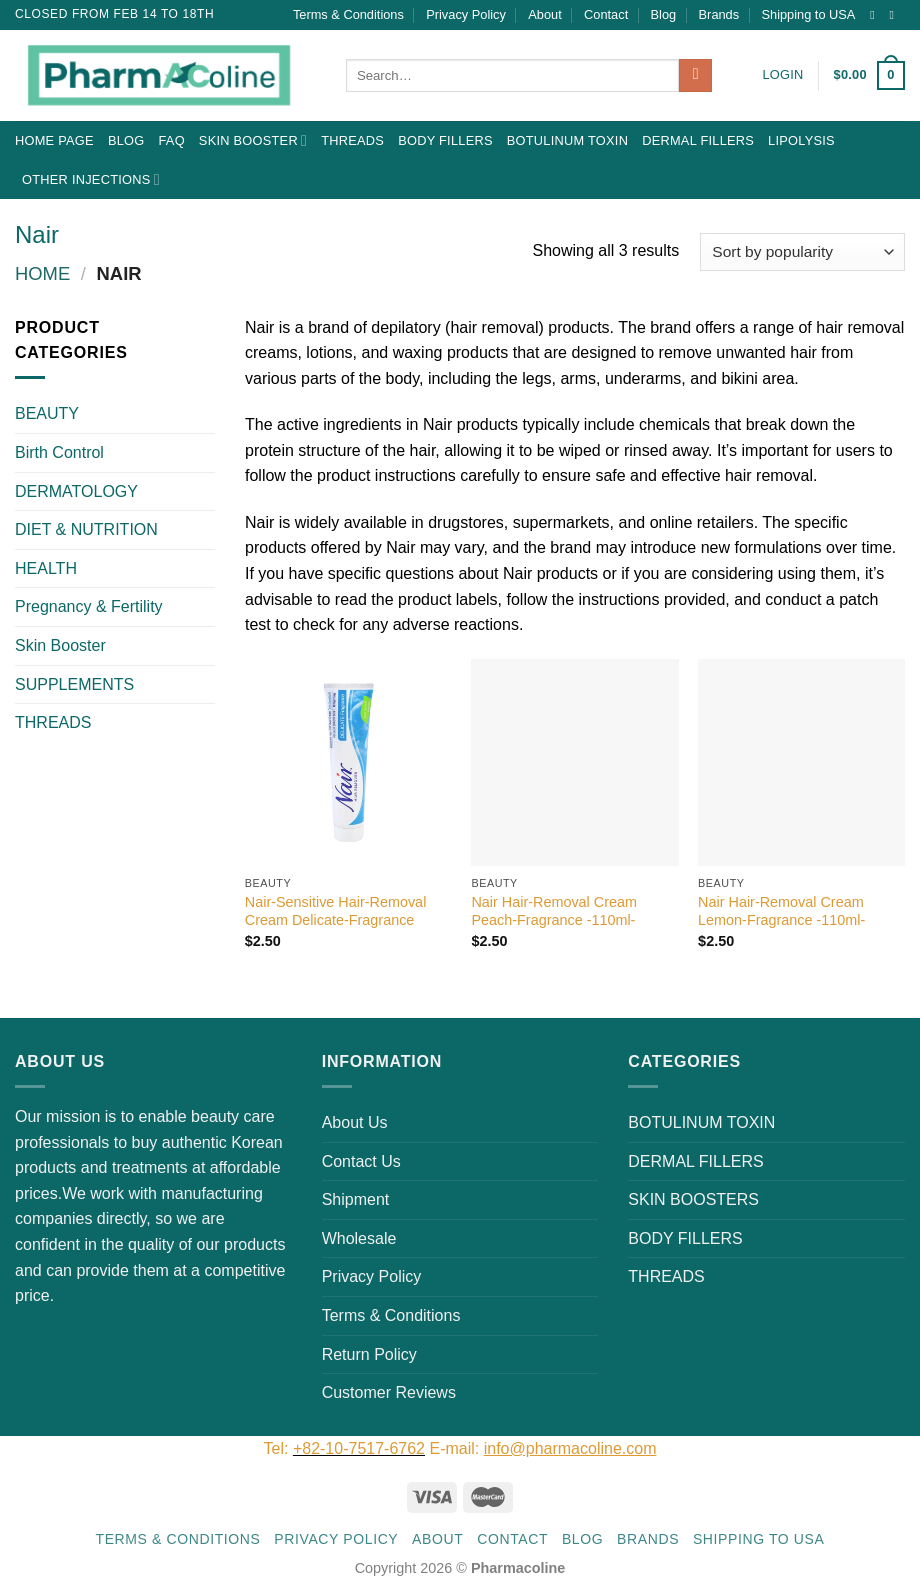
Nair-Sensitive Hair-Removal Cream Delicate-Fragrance (336, 911)
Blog (664, 14)
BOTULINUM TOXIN (567, 140)
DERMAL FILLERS (698, 140)
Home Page (54, 140)
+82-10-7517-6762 (359, 1448)
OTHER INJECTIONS (91, 179)
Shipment (356, 1199)
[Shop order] (802, 252)
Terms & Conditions (348, 14)
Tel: (278, 1448)
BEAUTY (47, 413)
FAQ (171, 140)
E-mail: (542, 1448)
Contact (606, 14)
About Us (355, 1122)
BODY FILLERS (445, 140)
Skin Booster (253, 140)
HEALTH (46, 568)
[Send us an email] (895, 15)
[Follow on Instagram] (876, 15)
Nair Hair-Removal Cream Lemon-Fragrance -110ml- (781, 911)
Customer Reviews (389, 1392)
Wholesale (359, 1238)
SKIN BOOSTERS (693, 1199)
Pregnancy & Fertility (89, 606)
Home (42, 273)
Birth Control (59, 452)
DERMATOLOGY (76, 491)
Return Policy (369, 1354)
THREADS (352, 140)
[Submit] (695, 76)
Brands (719, 14)
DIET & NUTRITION (86, 529)
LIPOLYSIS (801, 140)
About (544, 14)
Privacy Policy (466, 14)
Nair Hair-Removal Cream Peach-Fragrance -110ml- (554, 911)
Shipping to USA (809, 14)
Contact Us (361, 1161)
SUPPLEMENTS (74, 684)
